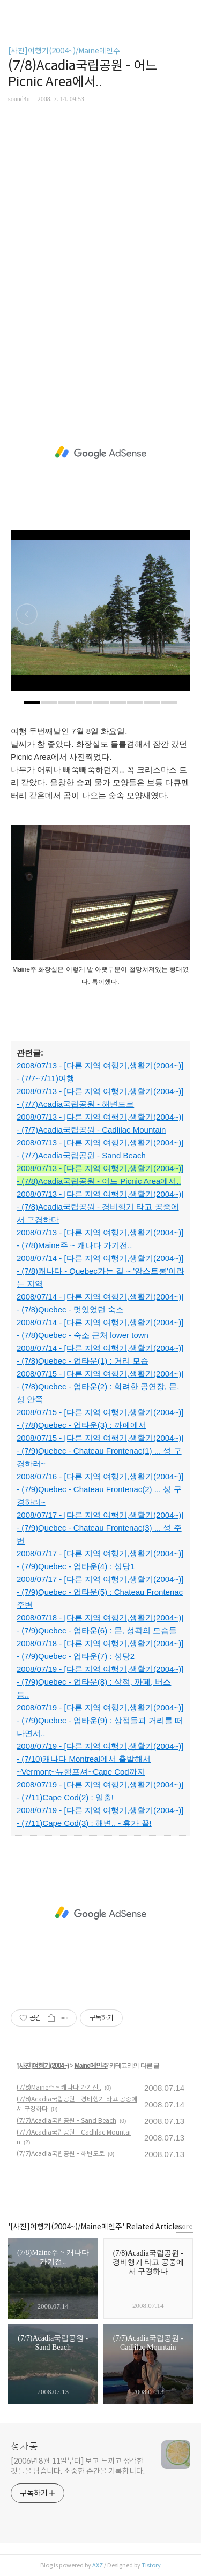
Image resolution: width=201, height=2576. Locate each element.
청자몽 (24, 2446)
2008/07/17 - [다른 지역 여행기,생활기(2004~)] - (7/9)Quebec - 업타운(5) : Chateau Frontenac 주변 (100, 1591)
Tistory (151, 2565)
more (184, 2226)
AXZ (97, 2565)
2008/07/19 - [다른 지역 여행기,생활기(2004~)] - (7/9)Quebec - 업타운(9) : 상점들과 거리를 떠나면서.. (100, 1720)
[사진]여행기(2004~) (43, 2065)
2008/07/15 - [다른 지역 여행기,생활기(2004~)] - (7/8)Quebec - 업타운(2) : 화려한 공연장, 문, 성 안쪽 (100, 1386)
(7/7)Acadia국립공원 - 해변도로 (61, 2154)
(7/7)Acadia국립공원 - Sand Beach (66, 2120)
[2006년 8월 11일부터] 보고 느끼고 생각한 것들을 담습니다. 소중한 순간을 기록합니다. (78, 2466)
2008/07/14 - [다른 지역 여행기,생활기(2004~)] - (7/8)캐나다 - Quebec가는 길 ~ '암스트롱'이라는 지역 (100, 1270)
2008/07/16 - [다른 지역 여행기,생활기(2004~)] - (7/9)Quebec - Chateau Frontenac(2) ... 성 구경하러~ (100, 1489)
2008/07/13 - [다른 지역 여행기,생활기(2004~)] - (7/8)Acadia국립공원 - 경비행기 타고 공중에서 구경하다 (100, 1206)
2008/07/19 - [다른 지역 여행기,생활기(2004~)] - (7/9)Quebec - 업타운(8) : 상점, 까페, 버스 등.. (100, 1681)
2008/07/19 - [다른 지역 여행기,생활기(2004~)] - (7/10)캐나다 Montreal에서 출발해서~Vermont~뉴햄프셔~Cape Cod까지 (100, 1758)
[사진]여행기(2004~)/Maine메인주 (64, 51)
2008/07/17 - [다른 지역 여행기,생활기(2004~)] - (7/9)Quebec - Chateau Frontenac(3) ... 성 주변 (100, 1527)
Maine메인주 (91, 2065)
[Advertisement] (100, 258)
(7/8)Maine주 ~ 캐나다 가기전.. (59, 2087)
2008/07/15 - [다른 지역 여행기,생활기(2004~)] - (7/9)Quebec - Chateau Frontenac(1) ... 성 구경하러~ (100, 1450)
